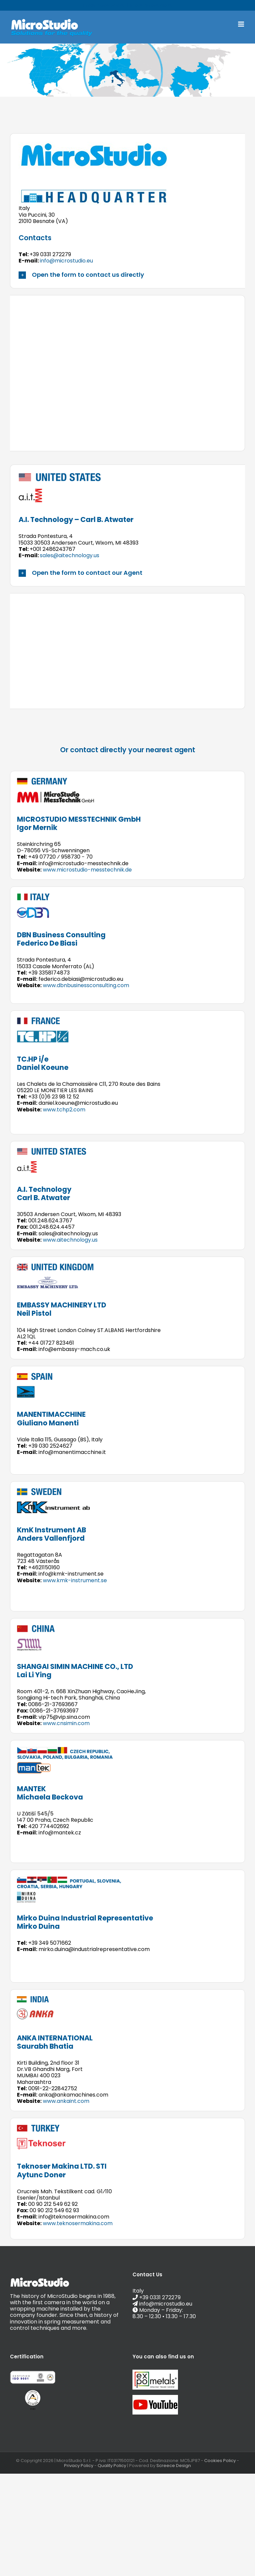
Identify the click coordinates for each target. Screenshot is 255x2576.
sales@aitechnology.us (69, 555)
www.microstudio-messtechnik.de (87, 870)
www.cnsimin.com (66, 1723)
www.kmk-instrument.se (75, 1580)
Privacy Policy (78, 2465)
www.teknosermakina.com (78, 2223)
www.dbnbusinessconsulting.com (86, 985)
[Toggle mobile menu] (241, 24)
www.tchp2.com (64, 1109)
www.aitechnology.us (70, 1240)
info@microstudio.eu (151, 5)
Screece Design (173, 2465)
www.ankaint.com (66, 2101)
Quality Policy (112, 2465)
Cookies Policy (220, 2460)
